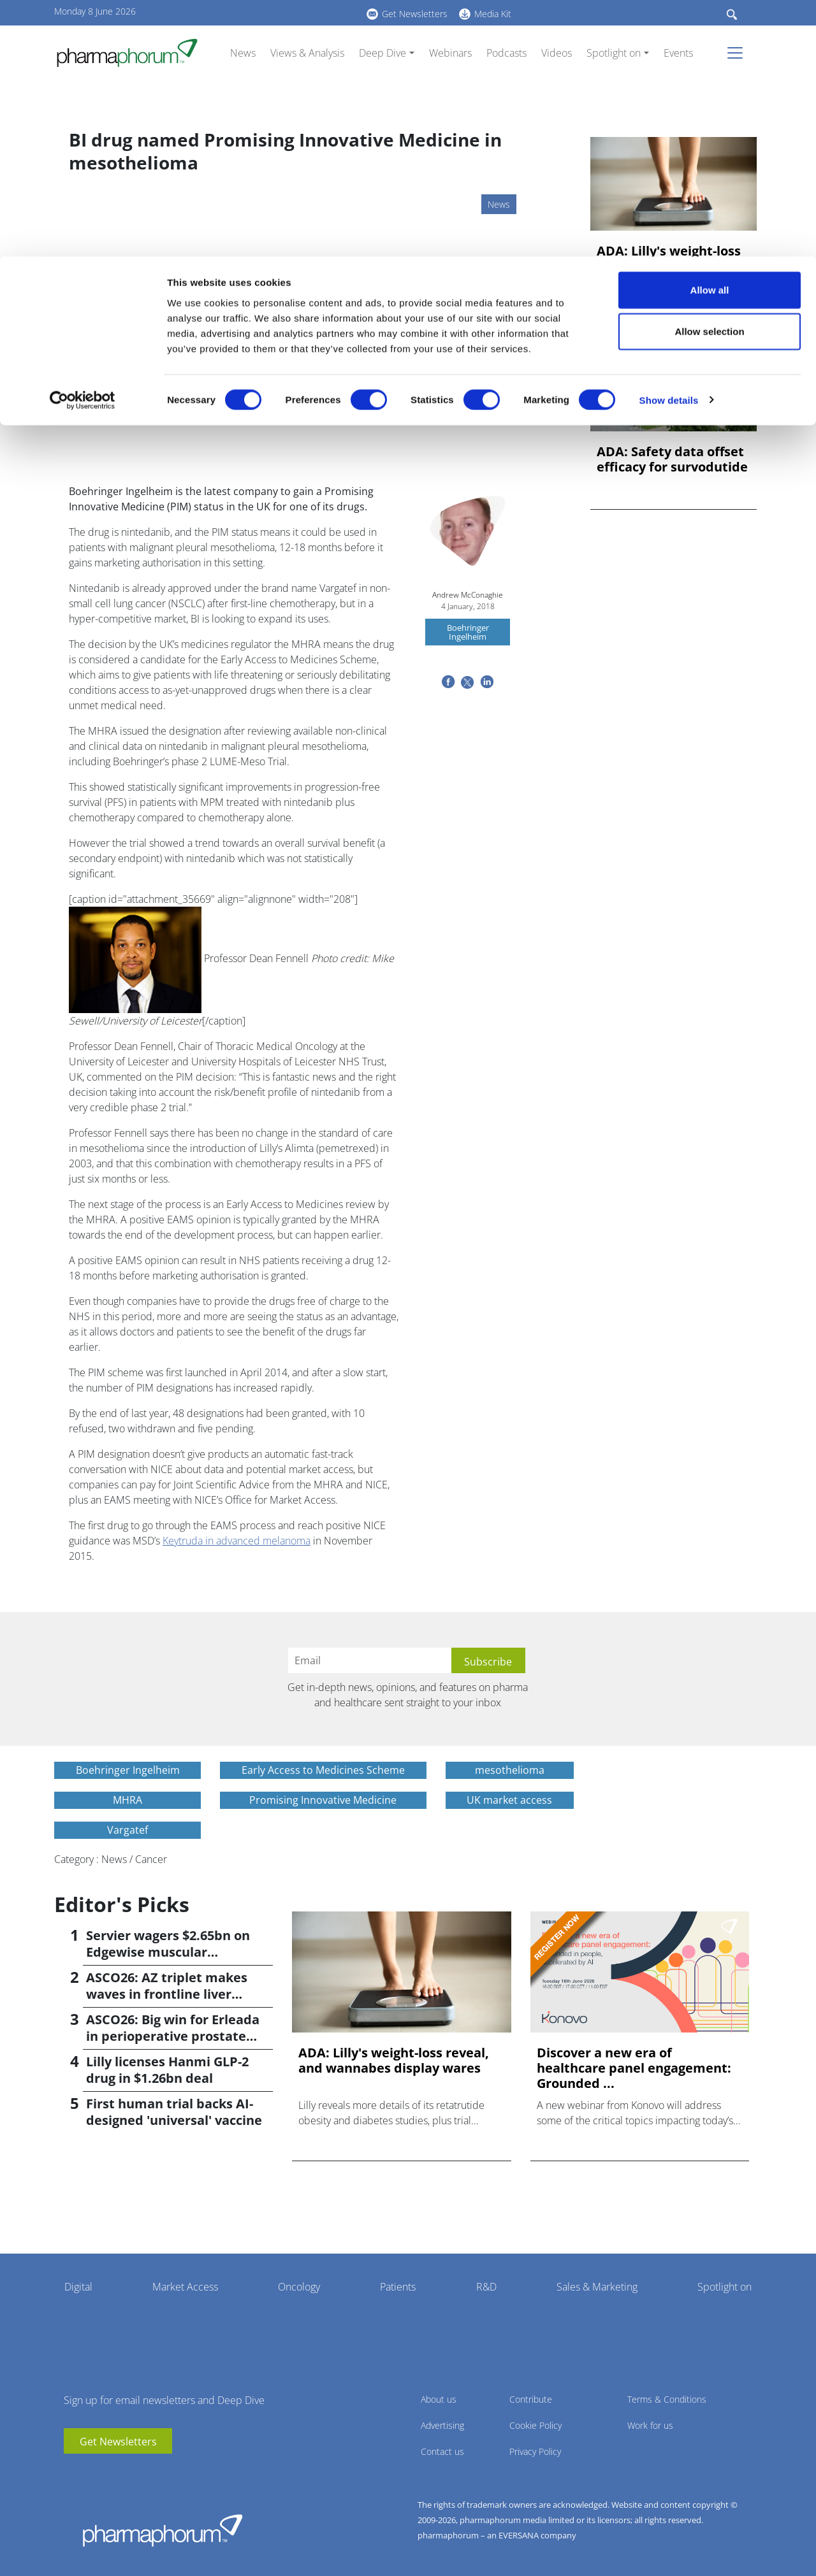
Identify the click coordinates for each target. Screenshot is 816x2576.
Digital (78, 2287)
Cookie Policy (535, 2425)
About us (438, 2399)
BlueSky (111, 2472)
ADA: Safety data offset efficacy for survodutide (672, 459)
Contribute (530, 2399)
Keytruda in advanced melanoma (236, 1541)
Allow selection (709, 75)
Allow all (709, 33)
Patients (398, 2287)
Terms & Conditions (666, 2399)
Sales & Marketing (597, 2287)
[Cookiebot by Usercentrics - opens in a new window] (82, 144)
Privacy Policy (535, 2451)
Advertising (442, 2425)
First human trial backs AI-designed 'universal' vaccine (174, 2112)
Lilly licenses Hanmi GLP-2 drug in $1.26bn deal (167, 2070)
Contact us (442, 2451)
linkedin (92, 2472)
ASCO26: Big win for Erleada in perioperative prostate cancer (172, 2036)
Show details (669, 143)
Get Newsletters (118, 2442)
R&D (486, 2287)
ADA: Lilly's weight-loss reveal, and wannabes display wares (669, 266)
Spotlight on (724, 2287)
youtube (73, 2472)
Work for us (650, 2425)
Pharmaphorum (162, 2530)
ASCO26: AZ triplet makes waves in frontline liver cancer (166, 1994)
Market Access (185, 2287)
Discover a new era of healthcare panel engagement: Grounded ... (634, 2068)
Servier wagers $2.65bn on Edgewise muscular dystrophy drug (168, 1952)
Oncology (299, 2287)
